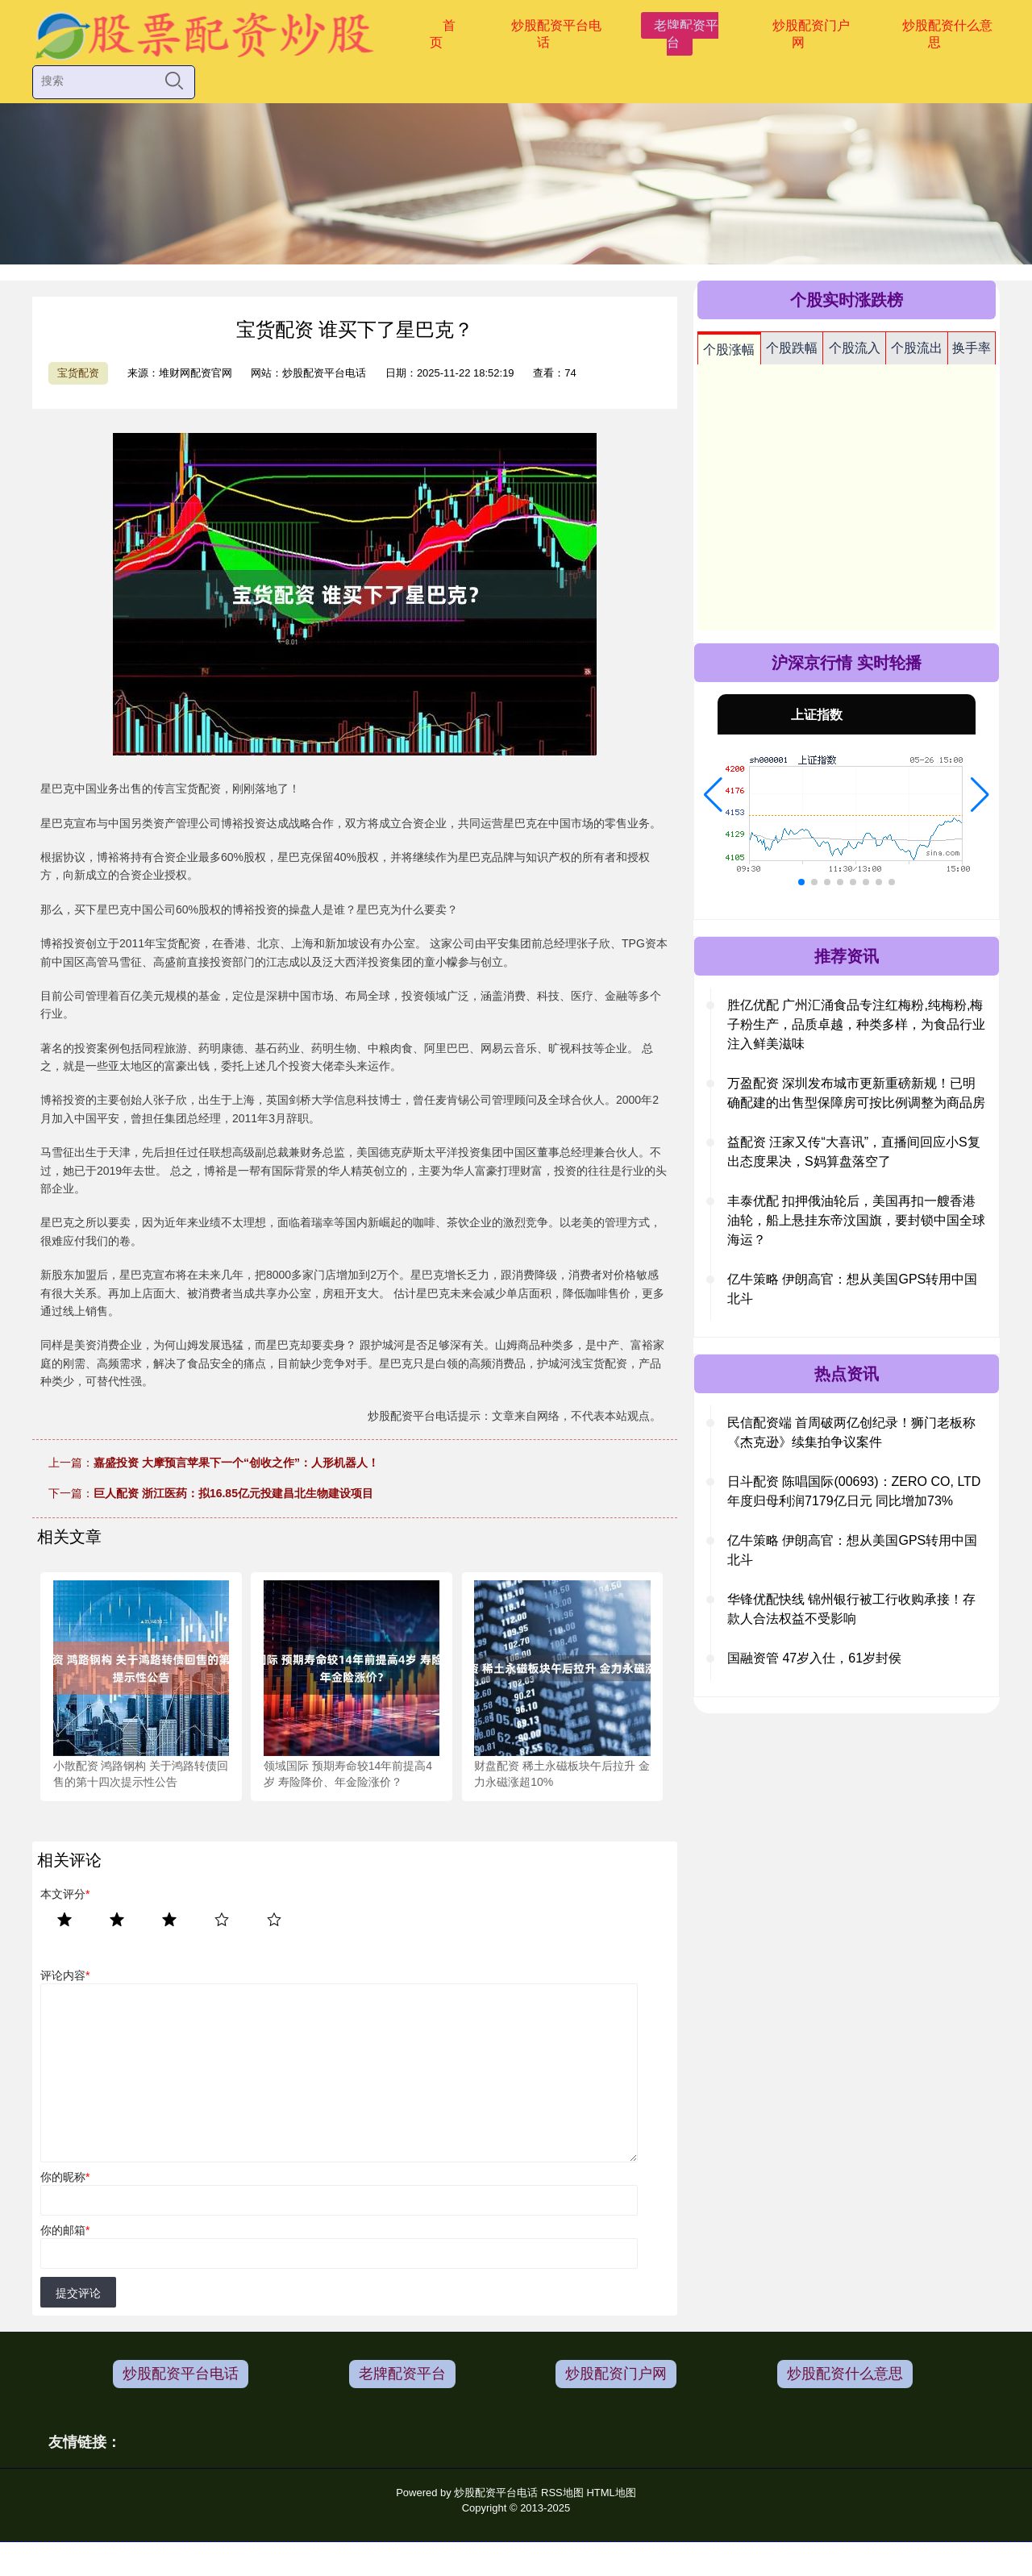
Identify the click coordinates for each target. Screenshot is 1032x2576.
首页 (443, 34)
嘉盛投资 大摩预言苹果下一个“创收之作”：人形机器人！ (236, 1462)
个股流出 (917, 348)
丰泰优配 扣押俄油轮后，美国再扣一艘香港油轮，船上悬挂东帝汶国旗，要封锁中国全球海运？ (856, 1220)
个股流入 (854, 348)
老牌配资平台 (686, 34)
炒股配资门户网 (811, 34)
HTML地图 (610, 2493)
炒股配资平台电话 (556, 34)
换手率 (971, 348)
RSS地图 (562, 2493)
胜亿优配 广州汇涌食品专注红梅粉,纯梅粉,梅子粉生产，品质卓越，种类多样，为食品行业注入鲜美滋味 (856, 1024)
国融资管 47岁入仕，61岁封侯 (814, 1658)
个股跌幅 (792, 348)
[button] (713, 795)
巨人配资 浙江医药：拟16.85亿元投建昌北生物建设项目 (233, 1493)
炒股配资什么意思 (947, 34)
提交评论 (78, 2293)
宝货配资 (78, 373)
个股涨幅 (729, 349)
